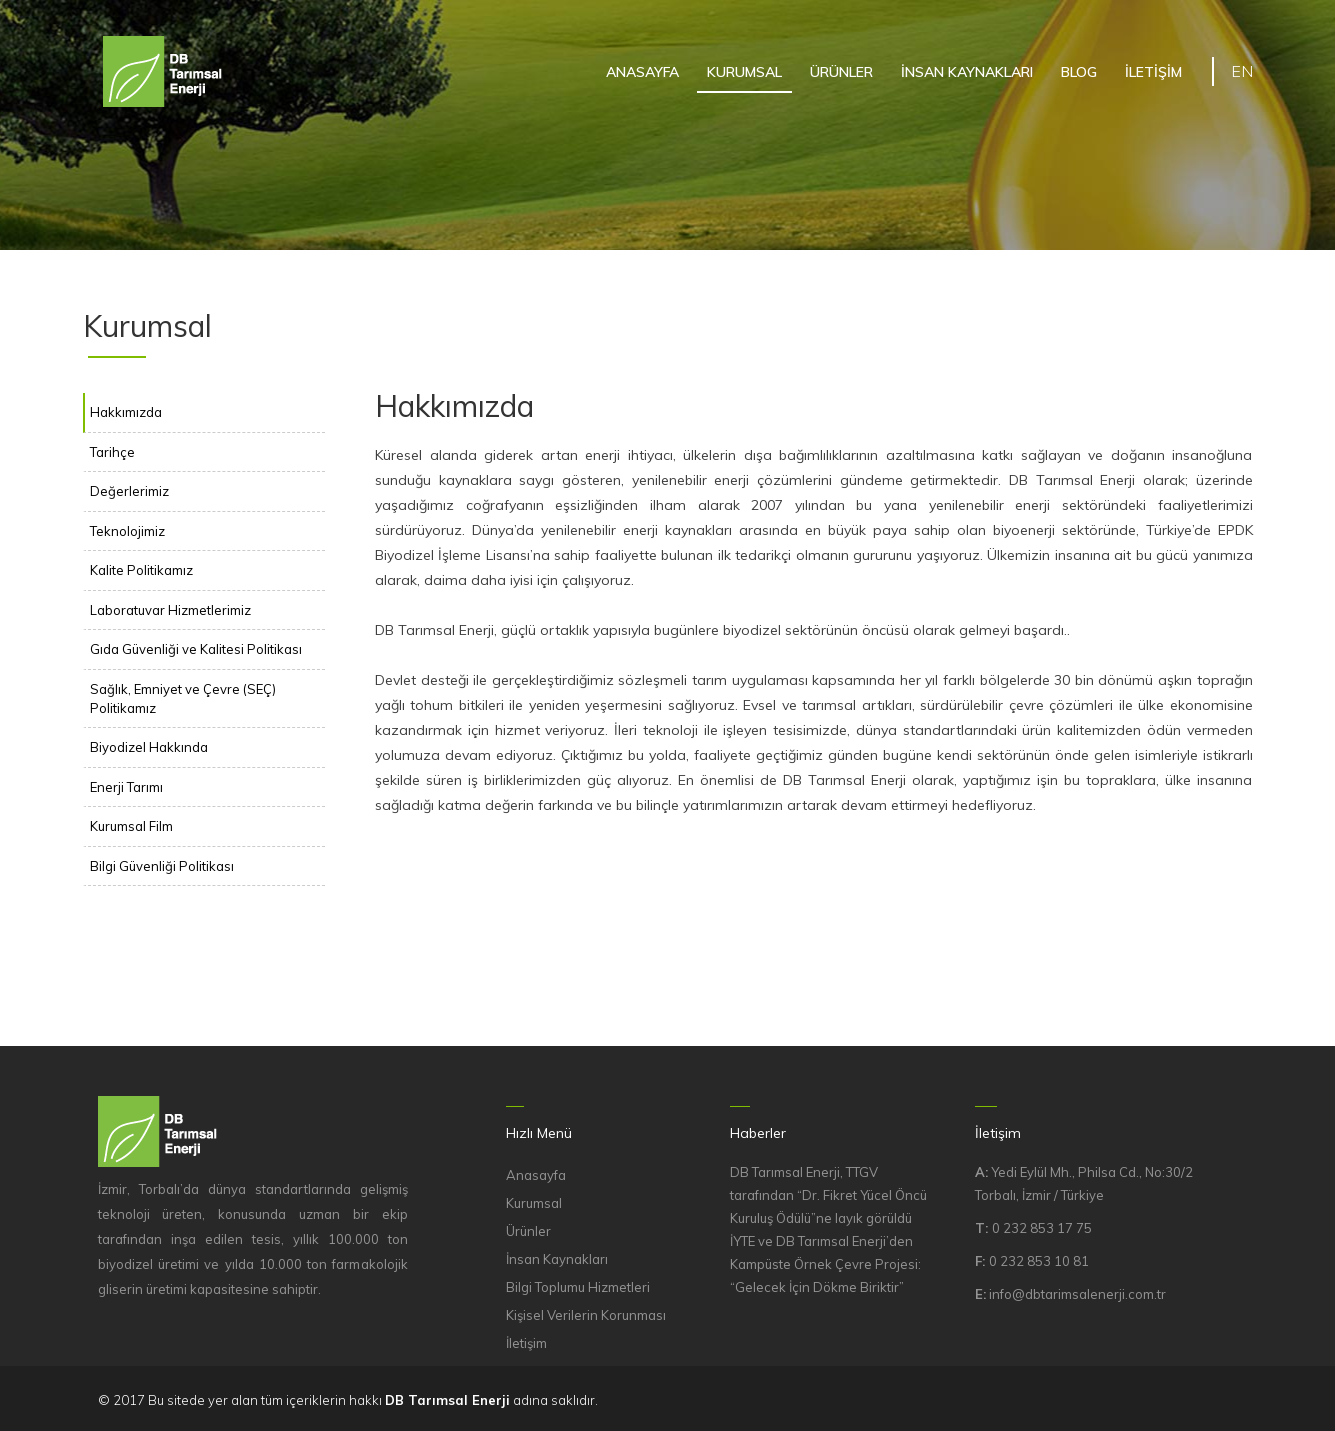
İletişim (526, 1343)
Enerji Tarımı (126, 787)
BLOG (1079, 72)
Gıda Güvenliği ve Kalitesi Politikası (196, 649)
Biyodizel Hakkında (149, 747)
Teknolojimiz (127, 531)
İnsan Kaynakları (557, 1259)
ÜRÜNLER (841, 72)
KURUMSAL (744, 72)
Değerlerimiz (129, 491)
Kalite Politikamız (141, 570)
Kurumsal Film (131, 826)
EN (1242, 71)
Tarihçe (112, 452)
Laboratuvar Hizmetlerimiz (170, 610)
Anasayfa (536, 1175)
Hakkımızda (126, 412)
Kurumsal (534, 1203)
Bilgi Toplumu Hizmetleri (578, 1287)
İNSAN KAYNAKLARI (967, 72)
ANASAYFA (642, 72)
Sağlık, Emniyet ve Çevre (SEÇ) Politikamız (183, 698)
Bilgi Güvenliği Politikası (162, 866)
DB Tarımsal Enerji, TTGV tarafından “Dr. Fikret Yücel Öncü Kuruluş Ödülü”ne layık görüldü (828, 1195)
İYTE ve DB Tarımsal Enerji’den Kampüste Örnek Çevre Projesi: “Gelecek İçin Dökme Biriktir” (825, 1264)
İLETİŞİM (1153, 72)
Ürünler (528, 1231)
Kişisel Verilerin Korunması (586, 1315)
